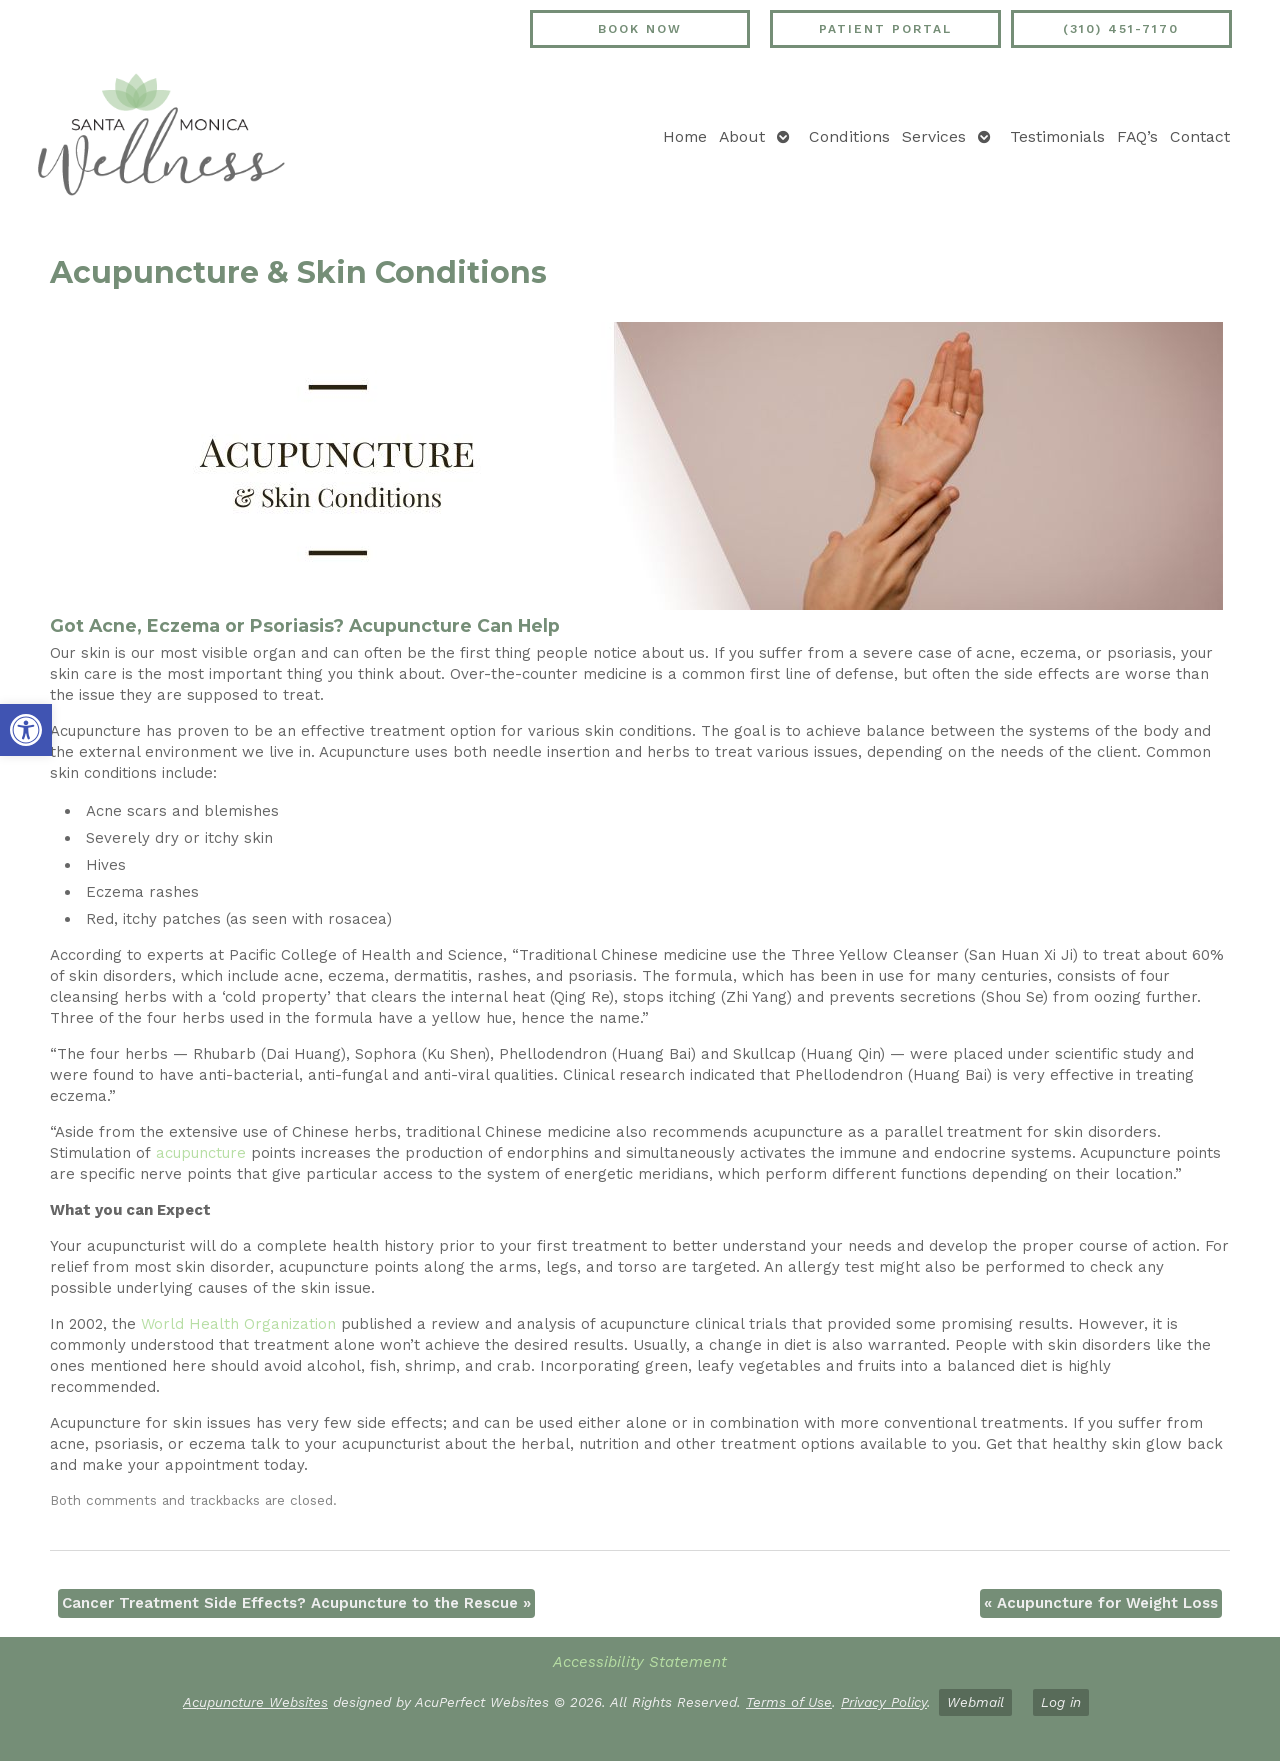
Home (685, 136)
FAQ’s (1137, 136)
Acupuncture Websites (255, 1702)
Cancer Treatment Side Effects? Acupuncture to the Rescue (296, 1603)
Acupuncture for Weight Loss (1101, 1603)
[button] (26, 730)
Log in (1061, 1702)
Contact (1200, 136)
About (742, 136)
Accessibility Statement (640, 1662)
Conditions (849, 136)
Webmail (975, 1702)
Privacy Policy (884, 1702)
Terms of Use (789, 1702)
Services (934, 136)
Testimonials (1057, 136)
